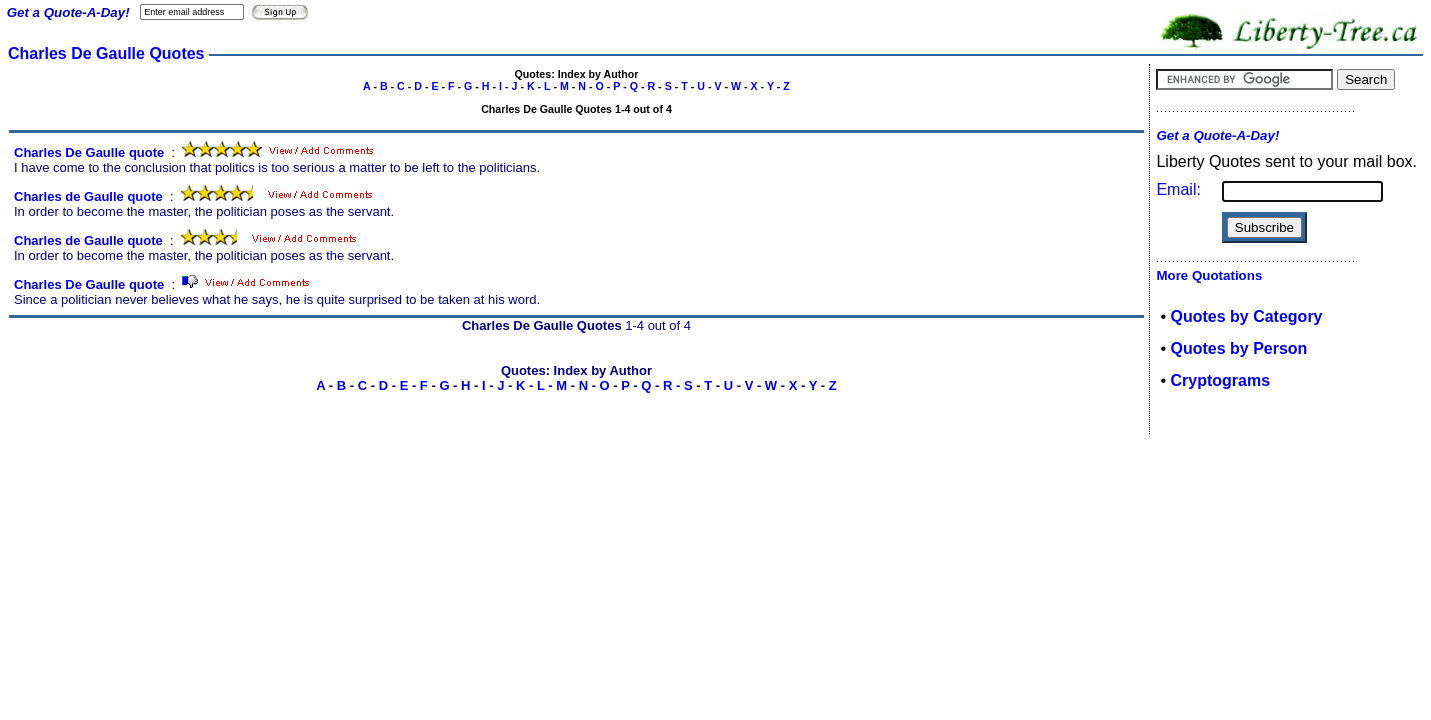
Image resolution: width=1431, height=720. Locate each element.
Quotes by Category (1246, 316)
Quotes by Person (1238, 348)
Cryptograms (1220, 380)
